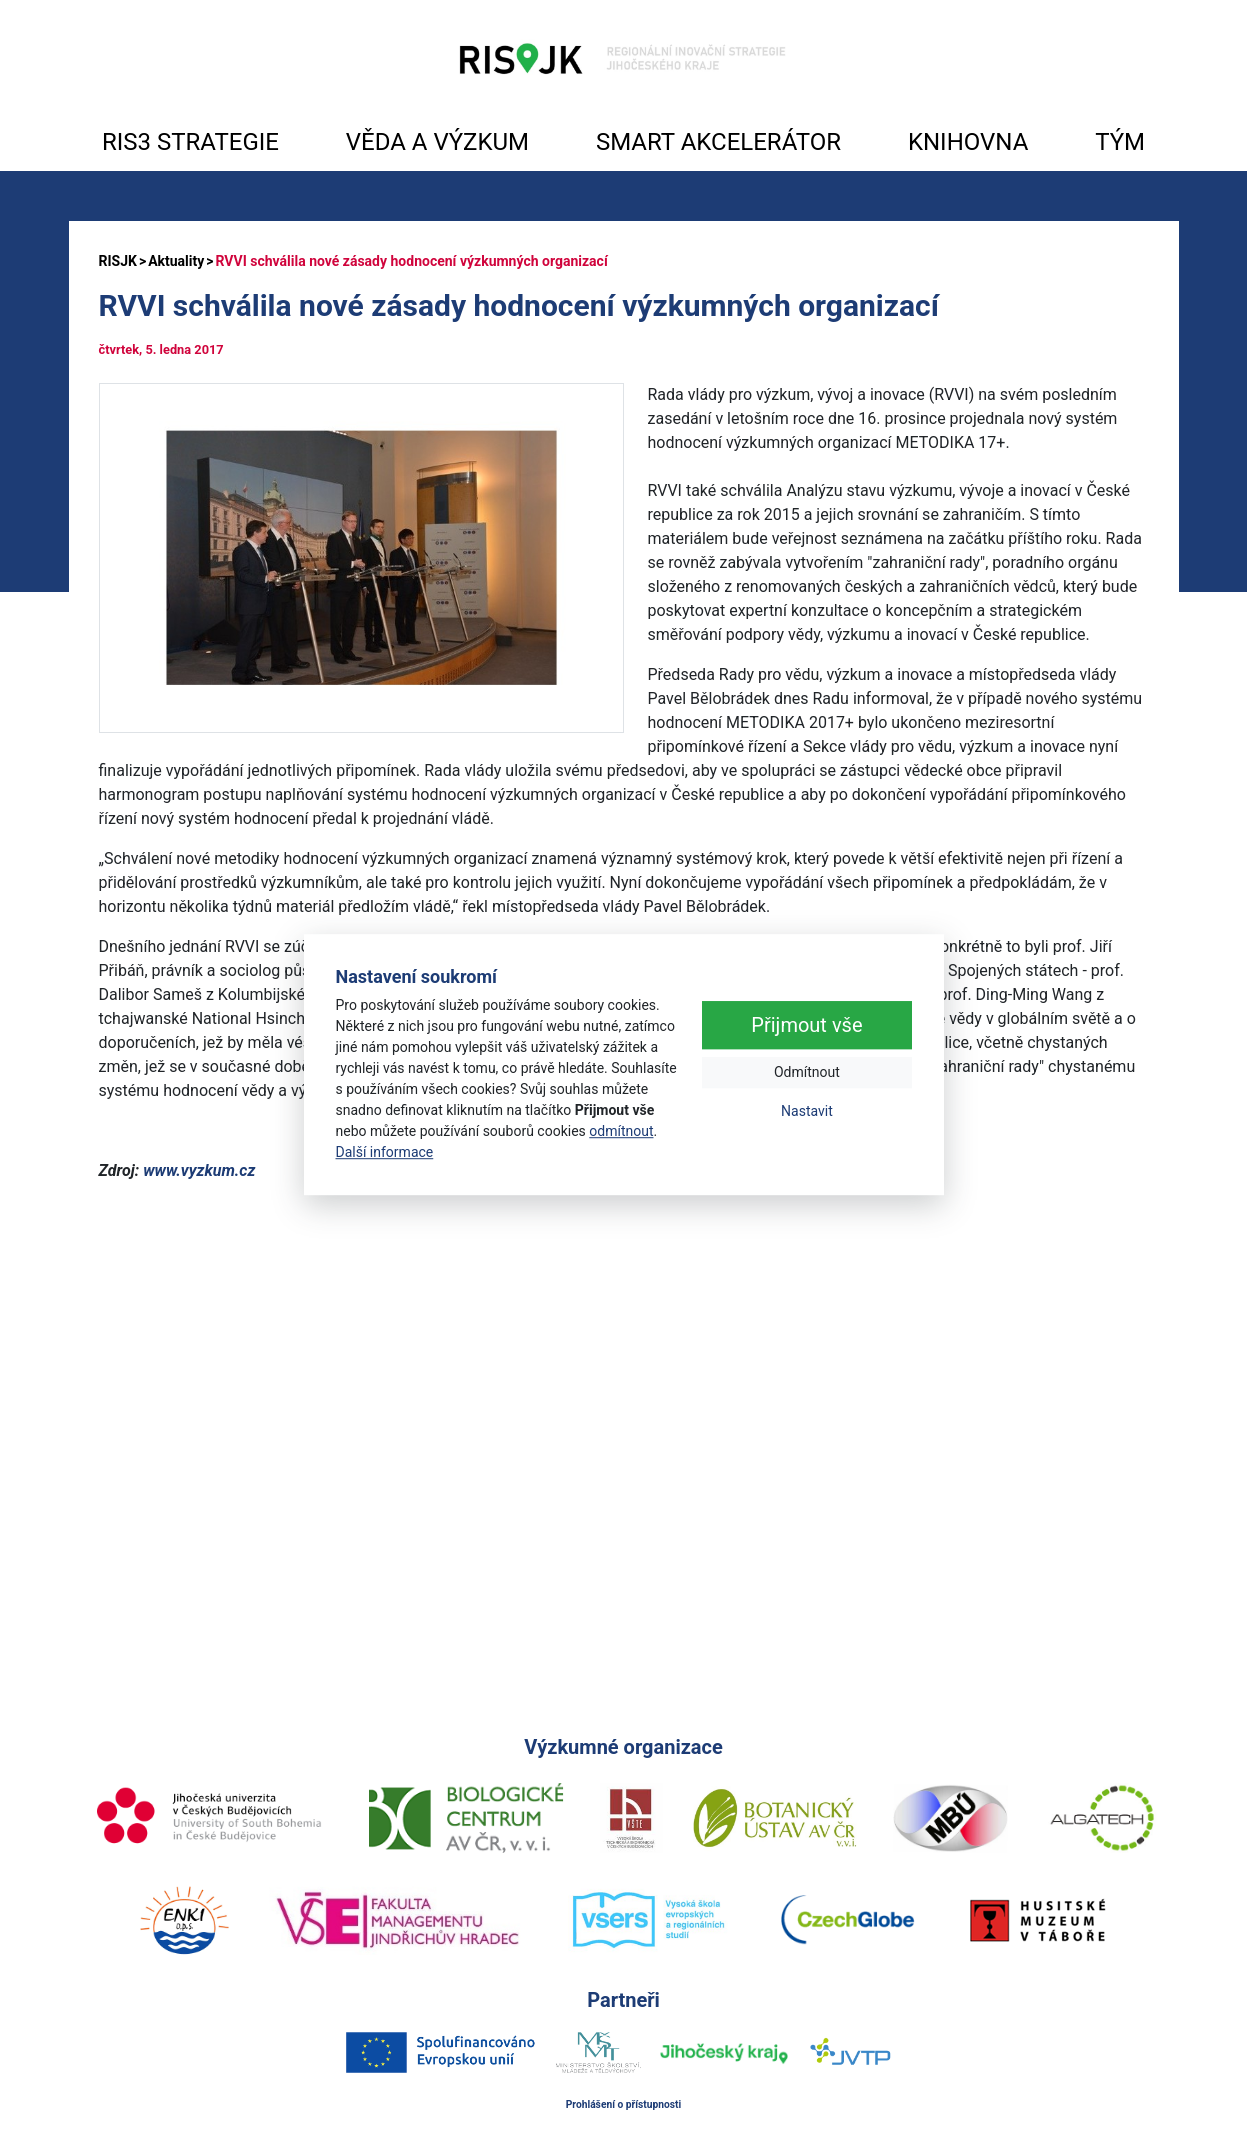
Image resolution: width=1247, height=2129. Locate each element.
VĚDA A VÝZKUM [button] (437, 142)
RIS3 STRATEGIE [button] (190, 142)
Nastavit (807, 1112)
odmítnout (621, 1131)
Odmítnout (807, 1073)
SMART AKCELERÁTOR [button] (718, 142)
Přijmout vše (806, 1026)
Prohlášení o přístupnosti (624, 2104)
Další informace (385, 1152)
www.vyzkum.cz (199, 1170)
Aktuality (176, 261)
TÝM (1120, 142)
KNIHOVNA (968, 142)
